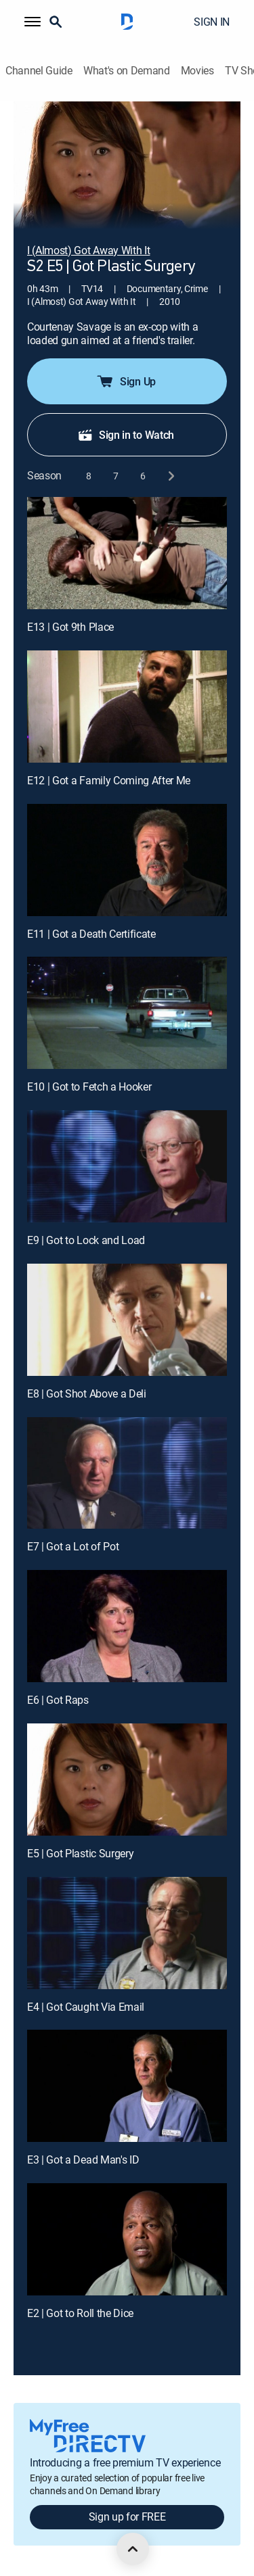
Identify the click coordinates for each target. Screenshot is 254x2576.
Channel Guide (38, 71)
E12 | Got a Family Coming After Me (108, 780)
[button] (32, 22)
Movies (197, 71)
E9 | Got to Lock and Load (86, 1240)
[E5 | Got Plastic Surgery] (127, 1779)
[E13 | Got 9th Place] (127, 553)
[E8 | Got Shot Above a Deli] (127, 1320)
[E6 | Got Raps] (127, 1626)
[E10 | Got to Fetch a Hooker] (127, 1013)
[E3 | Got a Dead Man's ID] (127, 2086)
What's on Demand (126, 71)
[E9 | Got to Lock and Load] (127, 1166)
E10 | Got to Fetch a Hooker (89, 1086)
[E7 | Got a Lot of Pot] (127, 1473)
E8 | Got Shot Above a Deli (86, 1393)
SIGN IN (212, 21)
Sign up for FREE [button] (127, 2516)
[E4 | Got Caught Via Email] (127, 1933)
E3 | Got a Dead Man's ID (83, 2159)
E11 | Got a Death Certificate (91, 933)
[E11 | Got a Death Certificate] (127, 860)
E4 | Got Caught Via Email (85, 2006)
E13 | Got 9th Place (70, 626)
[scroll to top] (132, 2549)
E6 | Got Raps (58, 1699)
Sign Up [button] (126, 381)
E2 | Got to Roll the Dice (80, 2313)
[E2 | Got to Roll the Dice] (127, 2239)
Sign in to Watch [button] (125, 435)
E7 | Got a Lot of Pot (73, 1546)
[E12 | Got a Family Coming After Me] (127, 706)
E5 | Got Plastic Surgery (80, 1853)
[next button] (170, 475)
